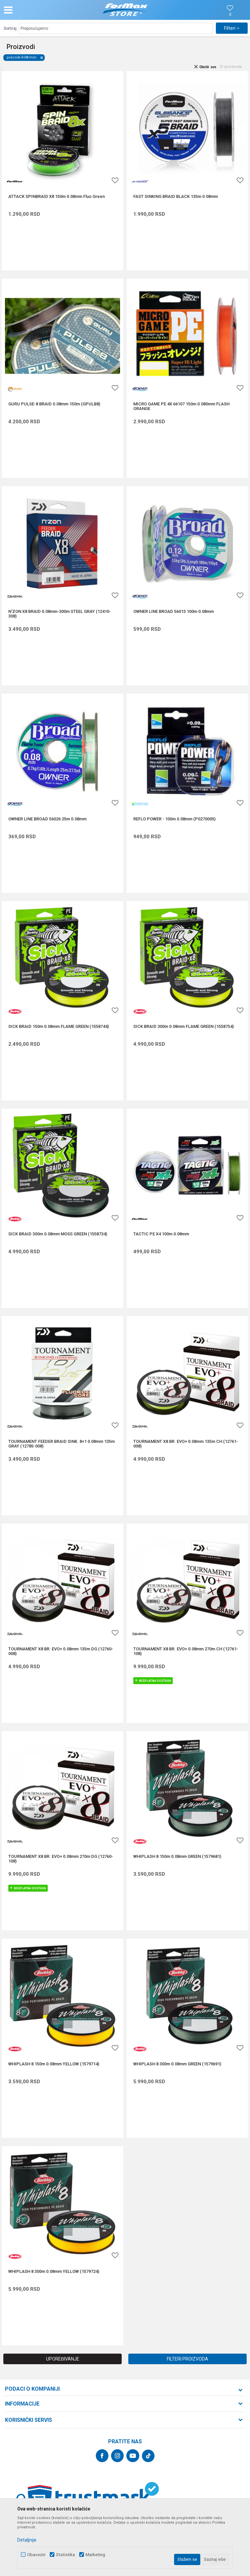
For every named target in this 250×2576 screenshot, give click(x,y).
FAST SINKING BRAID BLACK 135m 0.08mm (175, 196)
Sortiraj (10, 28)
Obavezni (36, 2554)
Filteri (231, 28)
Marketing (95, 2554)
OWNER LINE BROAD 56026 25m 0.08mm (47, 819)
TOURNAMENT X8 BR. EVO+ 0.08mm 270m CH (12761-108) (185, 1651)
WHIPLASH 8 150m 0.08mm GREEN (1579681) (177, 1856)
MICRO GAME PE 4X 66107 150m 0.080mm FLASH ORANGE (181, 406)
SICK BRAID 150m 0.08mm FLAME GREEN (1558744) (58, 1026)
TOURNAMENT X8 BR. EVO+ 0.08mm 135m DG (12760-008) (60, 1651)
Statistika (65, 2554)
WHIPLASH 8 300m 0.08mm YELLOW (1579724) (53, 2271)
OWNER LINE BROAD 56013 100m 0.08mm (173, 611)
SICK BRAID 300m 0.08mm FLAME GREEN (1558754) (183, 1026)
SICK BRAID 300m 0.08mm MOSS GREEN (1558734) (57, 1234)
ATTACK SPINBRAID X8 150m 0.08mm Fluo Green (56, 196)
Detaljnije (26, 2540)
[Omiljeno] (230, 14)
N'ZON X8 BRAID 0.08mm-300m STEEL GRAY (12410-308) (59, 614)
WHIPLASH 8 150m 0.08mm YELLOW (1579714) (53, 2064)
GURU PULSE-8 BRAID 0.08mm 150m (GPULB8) (54, 404)
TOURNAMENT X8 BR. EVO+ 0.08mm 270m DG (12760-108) (60, 1858)
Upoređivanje (62, 2359)
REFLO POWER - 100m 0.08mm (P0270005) (174, 819)
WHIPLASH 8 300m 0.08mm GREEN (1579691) (177, 2064)
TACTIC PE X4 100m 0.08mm (161, 1234)
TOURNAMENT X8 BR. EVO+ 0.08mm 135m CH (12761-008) (185, 1444)
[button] (40, 10)
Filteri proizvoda (187, 2359)
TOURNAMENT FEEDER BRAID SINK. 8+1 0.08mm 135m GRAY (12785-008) (61, 1444)
